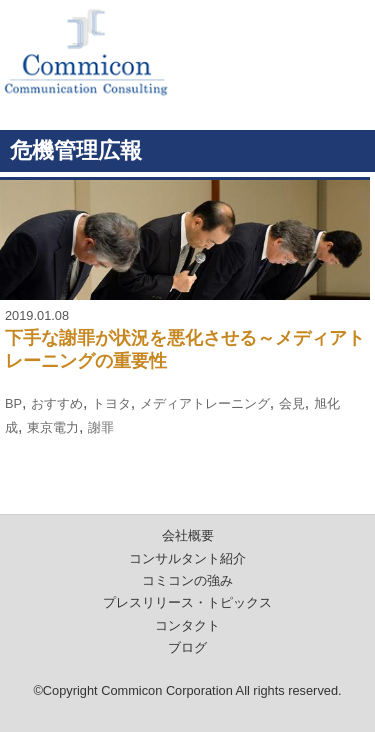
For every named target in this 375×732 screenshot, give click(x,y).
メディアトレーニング (205, 403)
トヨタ (111, 403)
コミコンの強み (187, 580)
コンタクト (187, 625)
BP (13, 403)
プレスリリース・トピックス (187, 602)
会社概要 (188, 535)
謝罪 (101, 427)
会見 (292, 403)
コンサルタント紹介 (187, 558)
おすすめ (57, 403)
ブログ (187, 647)
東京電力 (53, 427)
